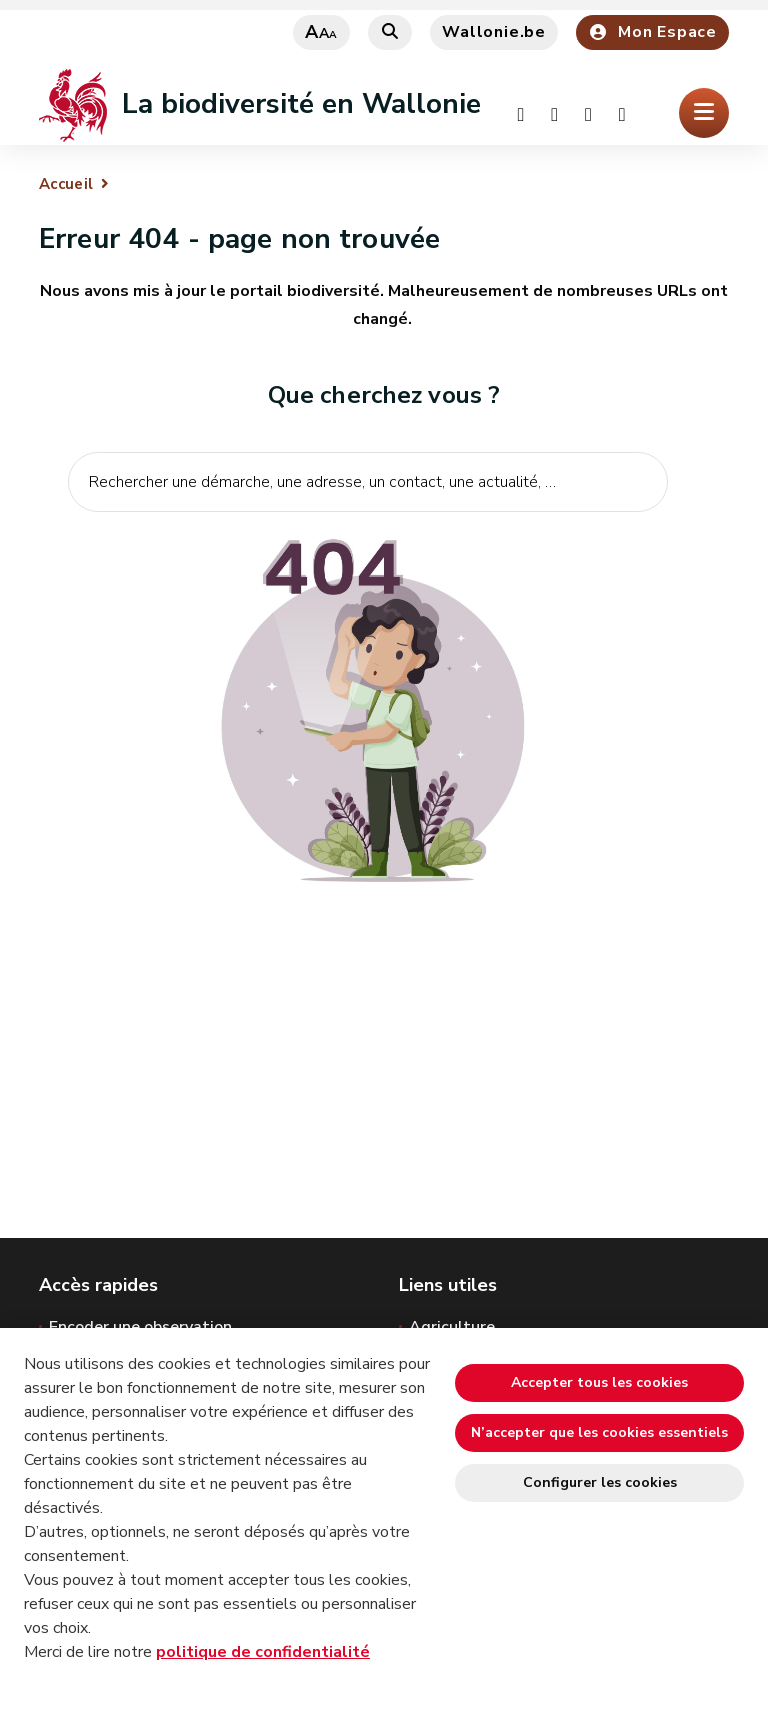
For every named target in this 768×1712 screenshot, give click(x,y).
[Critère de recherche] (368, 482)
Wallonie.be (494, 32)
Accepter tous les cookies (599, 1382)
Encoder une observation (140, 1327)
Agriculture (452, 1327)
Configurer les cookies (600, 1482)
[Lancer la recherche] (642, 544)
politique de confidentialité (263, 1652)
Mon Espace (652, 32)
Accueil (66, 184)
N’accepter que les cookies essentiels (599, 1432)
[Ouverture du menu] (704, 113)
